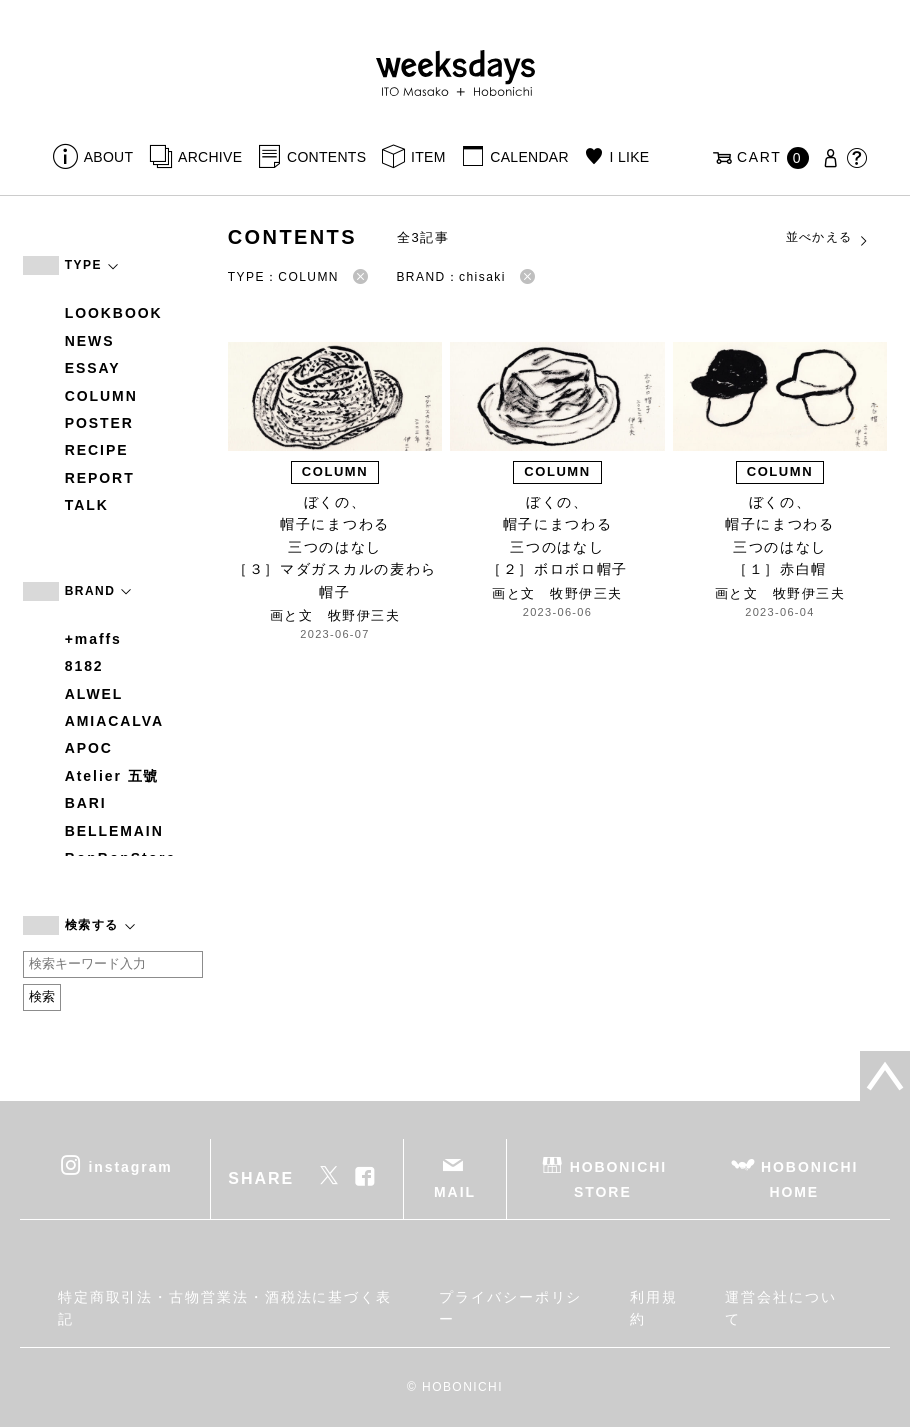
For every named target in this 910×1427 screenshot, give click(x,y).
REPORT (100, 478)
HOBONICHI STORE (618, 1178)
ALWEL (94, 694)
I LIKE (630, 157)
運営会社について (780, 1308)
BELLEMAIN (114, 831)
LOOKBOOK (114, 313)
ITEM (428, 157)
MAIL (455, 1192)
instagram (131, 1166)
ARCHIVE (210, 157)
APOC (89, 748)
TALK (87, 505)
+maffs (93, 639)
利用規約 (654, 1308)
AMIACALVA (114, 721)
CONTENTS (326, 157)
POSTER (99, 423)
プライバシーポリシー (510, 1308)
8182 (84, 666)
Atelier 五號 (112, 776)
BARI (86, 803)
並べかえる (828, 238)
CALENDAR (529, 157)
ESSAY (93, 368)
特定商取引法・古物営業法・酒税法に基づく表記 (225, 1308)
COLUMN (101, 396)
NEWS (90, 341)
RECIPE (97, 450)
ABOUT (109, 157)
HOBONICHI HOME (809, 1178)
